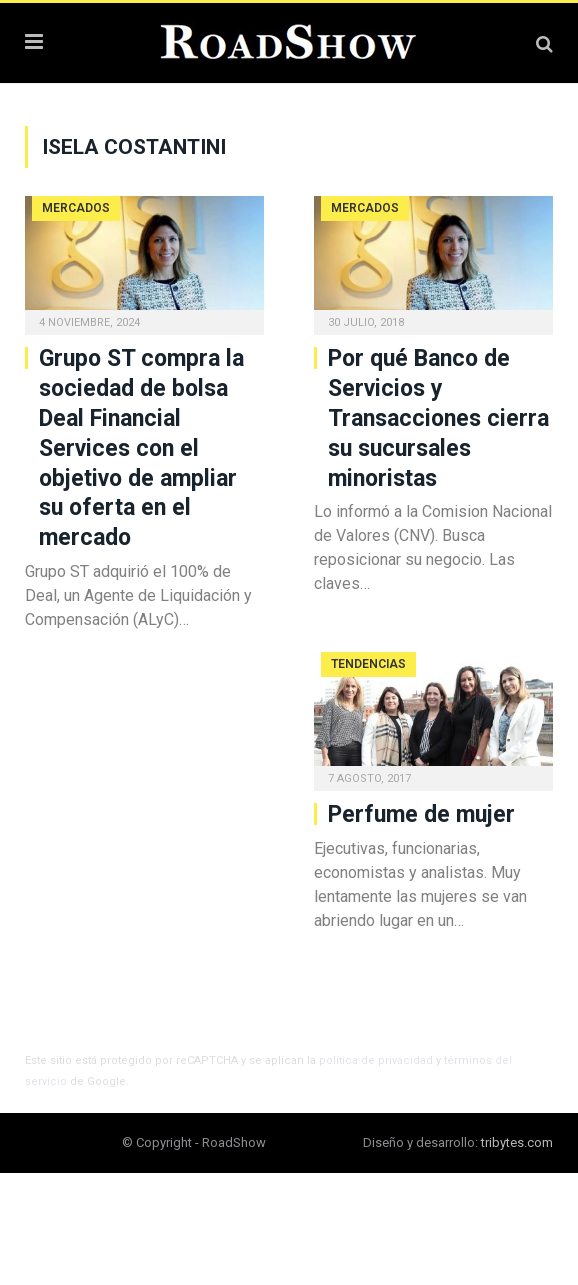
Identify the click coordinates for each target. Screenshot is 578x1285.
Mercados (76, 208)
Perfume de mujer (421, 814)
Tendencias (368, 664)
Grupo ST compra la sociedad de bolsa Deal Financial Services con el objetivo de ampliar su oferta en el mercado (141, 448)
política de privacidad (376, 1060)
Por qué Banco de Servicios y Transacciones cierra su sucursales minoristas (438, 418)
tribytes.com (517, 1142)
